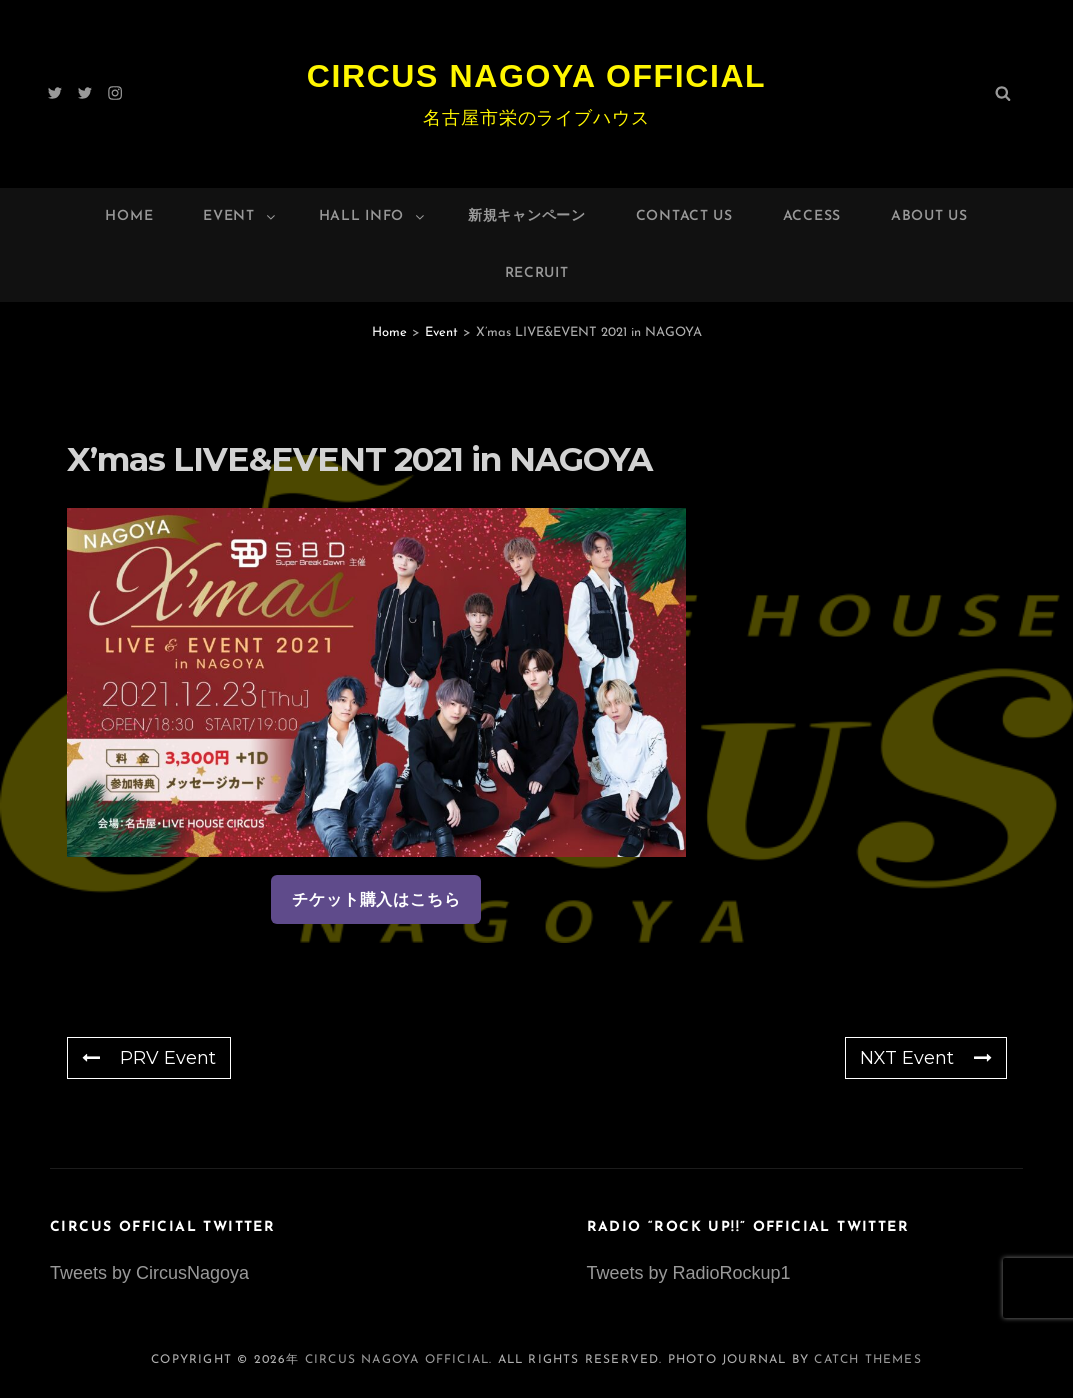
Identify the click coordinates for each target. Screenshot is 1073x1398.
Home (129, 216)
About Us (929, 216)
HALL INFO (373, 216)
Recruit (537, 273)
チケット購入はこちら (376, 899)
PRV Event (149, 1058)
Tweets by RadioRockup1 (689, 1273)
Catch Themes (867, 1360)
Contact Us (684, 216)
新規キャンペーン (527, 216)
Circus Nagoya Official (537, 76)
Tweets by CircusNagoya (149, 1273)
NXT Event (926, 1058)
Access (812, 216)
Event (240, 216)
